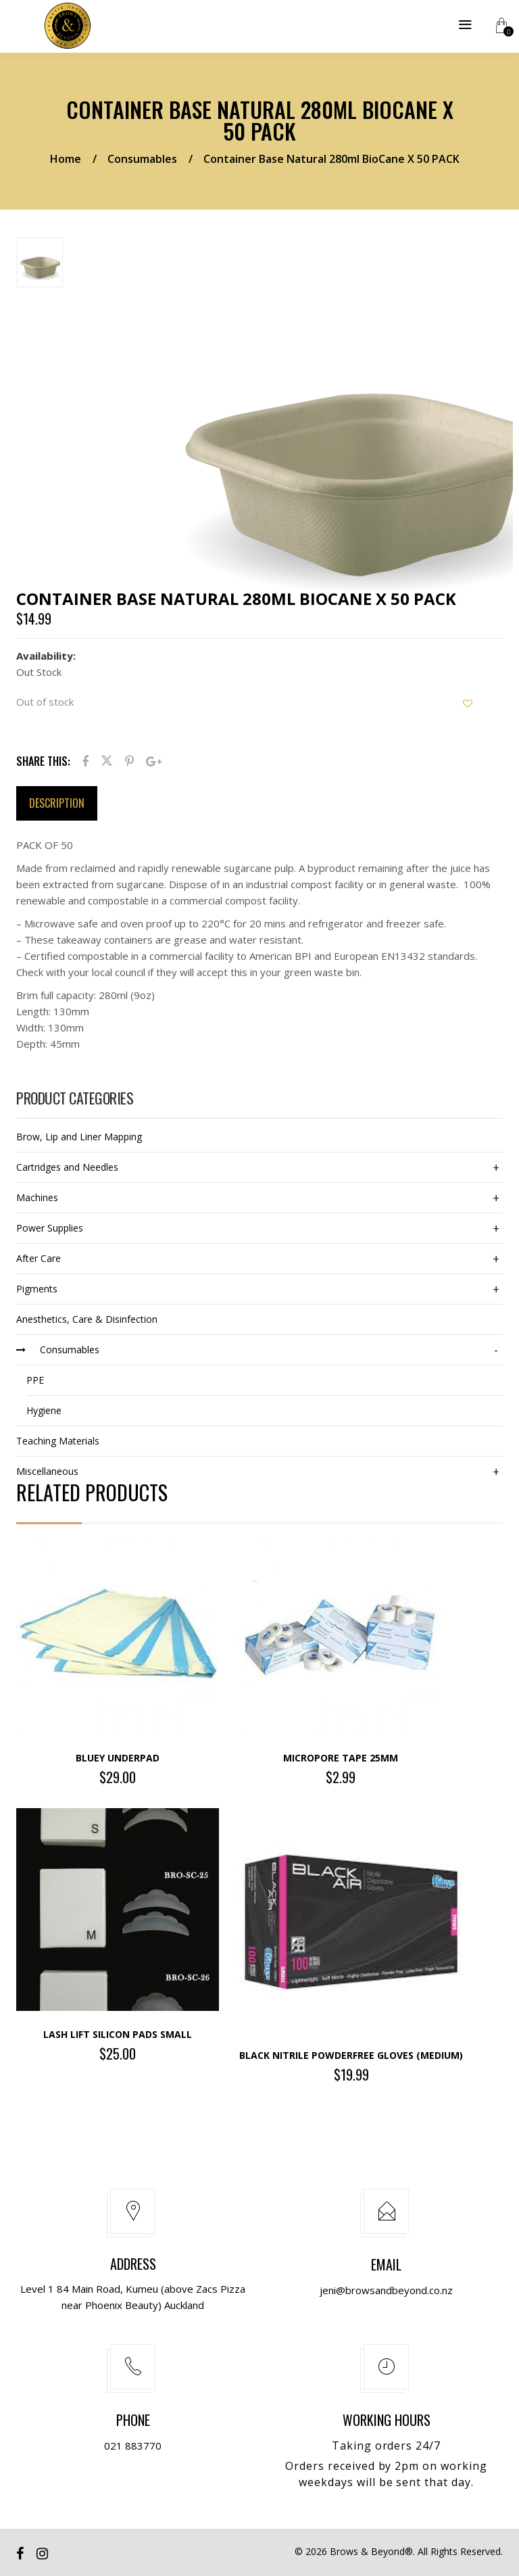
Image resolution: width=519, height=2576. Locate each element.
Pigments (36, 1288)
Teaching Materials (57, 1440)
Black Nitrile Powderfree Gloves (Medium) (351, 2055)
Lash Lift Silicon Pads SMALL (117, 2034)
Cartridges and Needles (67, 1167)
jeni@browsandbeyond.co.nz (386, 2290)
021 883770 (133, 2445)
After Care (38, 1258)
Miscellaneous (47, 1471)
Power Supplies (49, 1227)
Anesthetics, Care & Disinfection (86, 1319)
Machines (37, 1197)
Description (56, 803)
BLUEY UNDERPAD (117, 1757)
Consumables (142, 158)
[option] (89, 265)
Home (65, 158)
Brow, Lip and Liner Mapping (79, 1136)
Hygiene (43, 1410)
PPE (35, 1380)
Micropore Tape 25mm (340, 1757)
